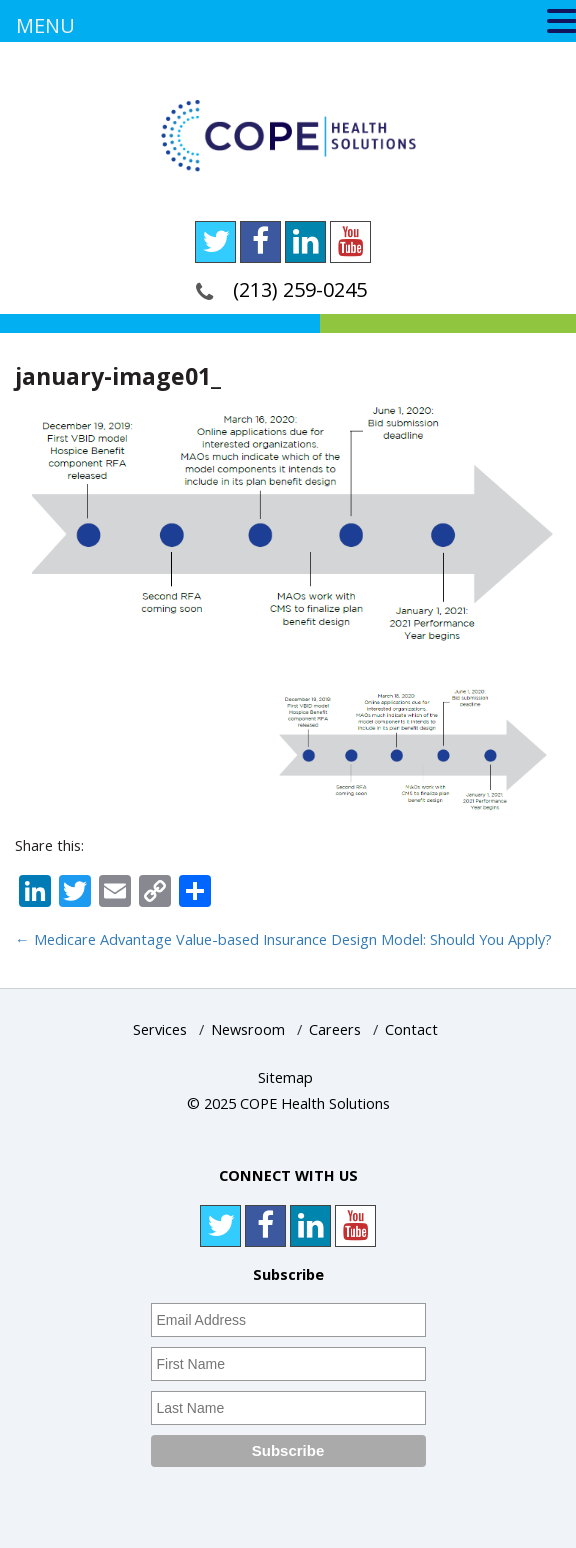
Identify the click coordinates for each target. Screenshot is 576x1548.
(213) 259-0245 (300, 289)
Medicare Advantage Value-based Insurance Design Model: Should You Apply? (283, 939)
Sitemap (285, 1077)
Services (160, 1029)
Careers (335, 1029)
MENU (45, 25)
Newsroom (248, 1029)
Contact (411, 1029)
